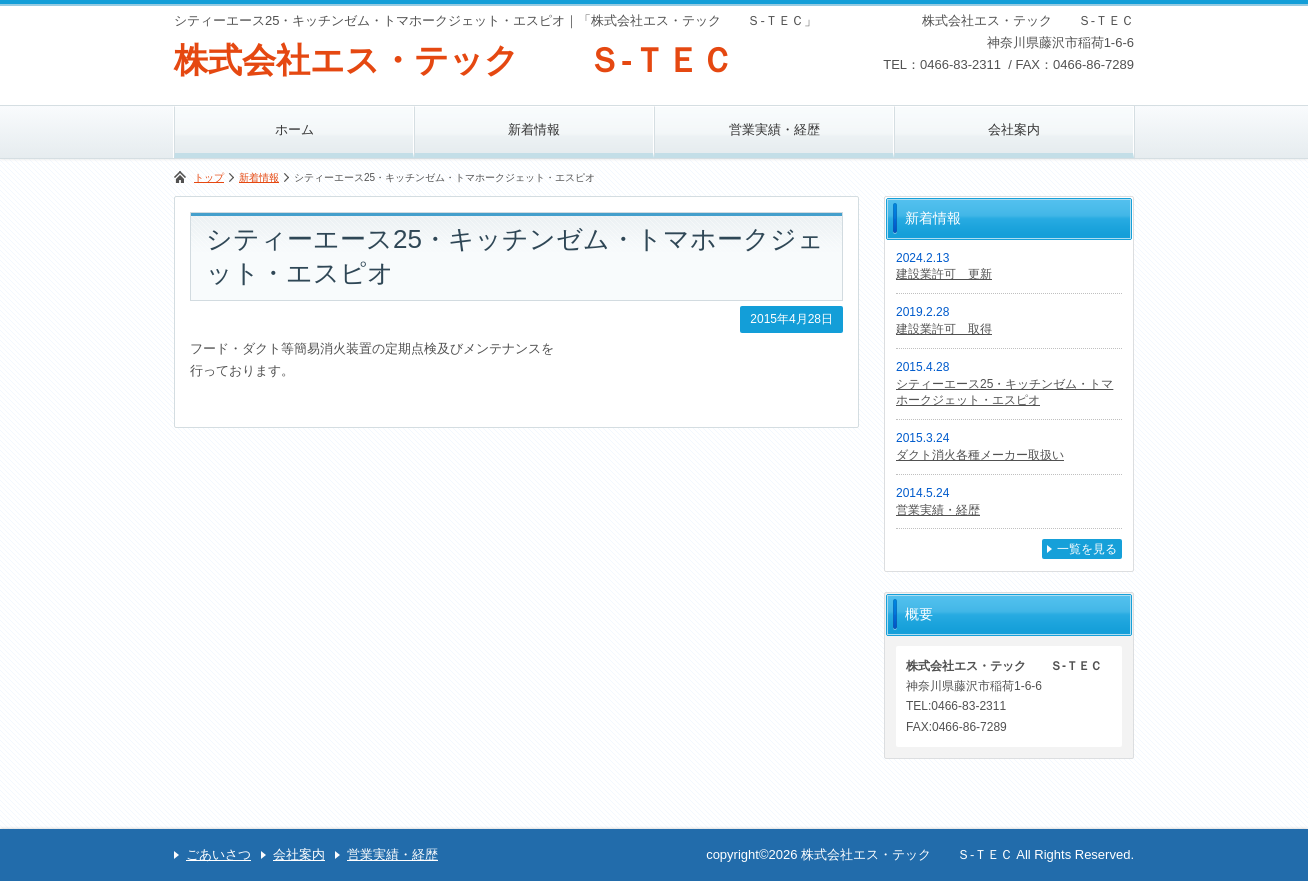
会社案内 (1014, 129)
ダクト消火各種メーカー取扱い (980, 455)
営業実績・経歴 (774, 129)
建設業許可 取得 (944, 329)
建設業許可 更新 (944, 274)
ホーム (294, 129)
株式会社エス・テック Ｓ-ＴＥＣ (454, 60)
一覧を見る (1087, 549)
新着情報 (534, 129)
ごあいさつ (218, 854)
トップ (209, 177)
